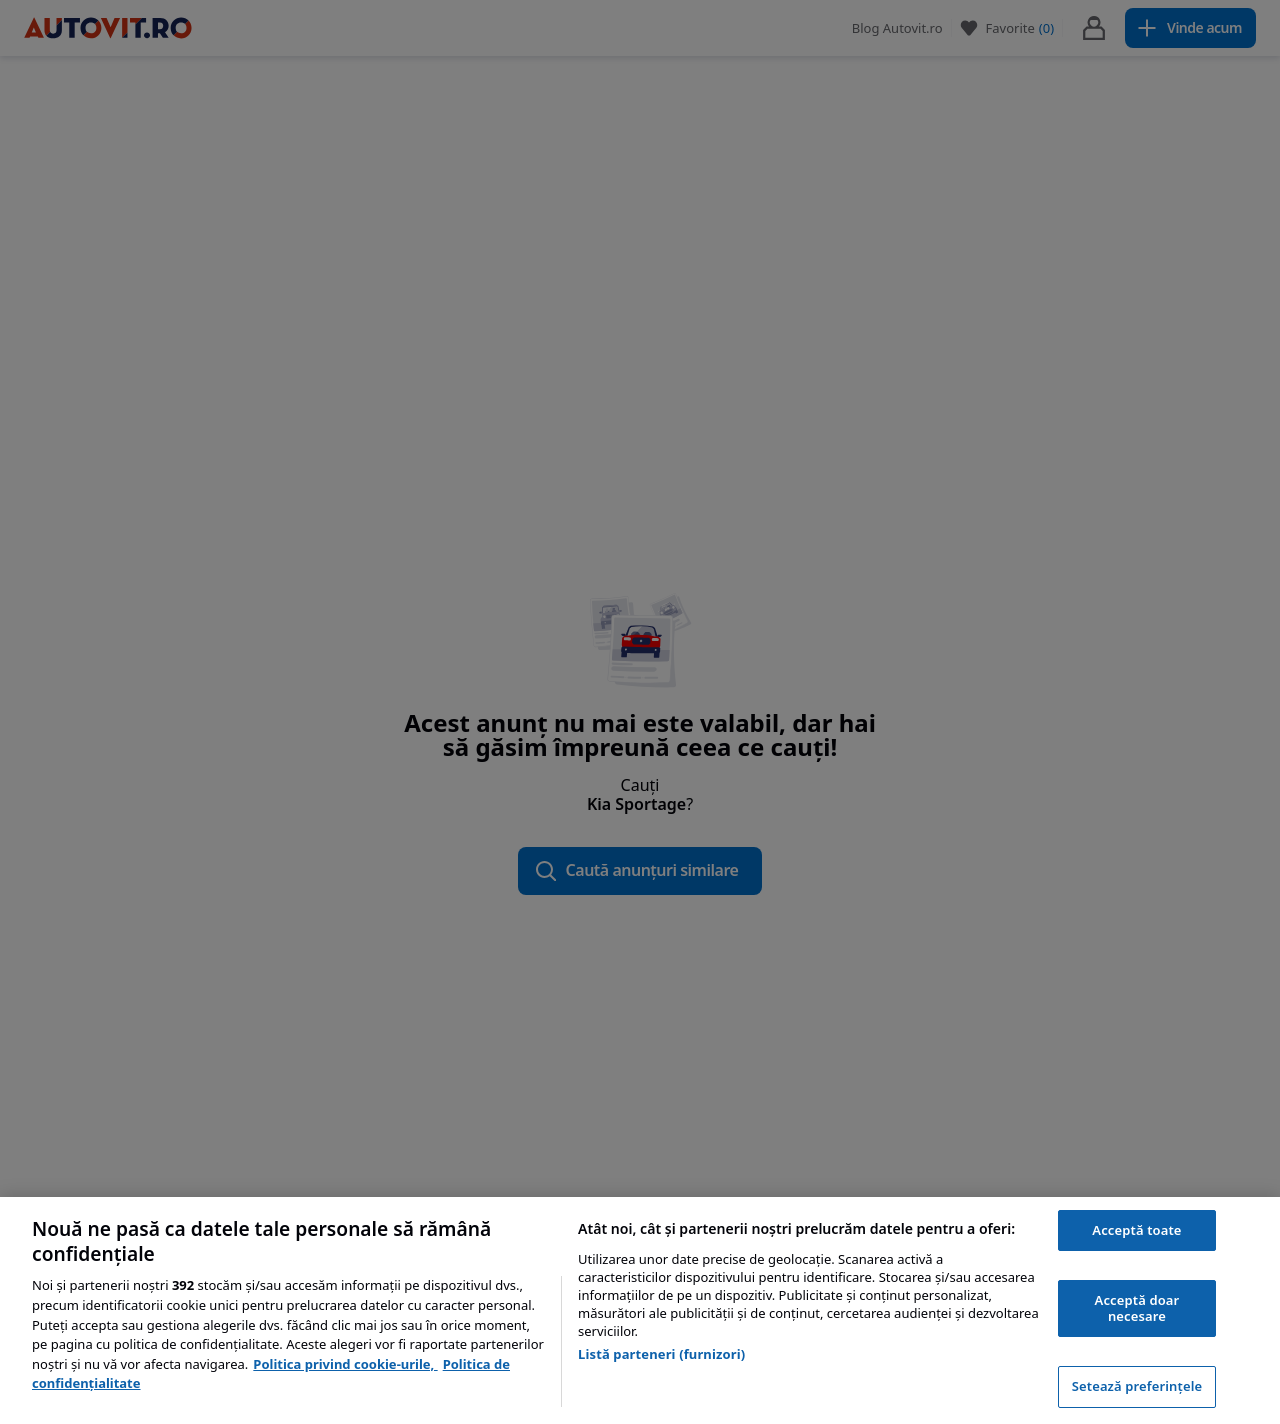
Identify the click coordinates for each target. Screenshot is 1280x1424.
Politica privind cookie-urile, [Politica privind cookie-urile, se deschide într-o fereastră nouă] (345, 1364)
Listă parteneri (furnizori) (661, 1354)
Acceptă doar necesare (1137, 1308)
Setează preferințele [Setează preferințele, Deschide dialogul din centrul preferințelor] (1137, 1386)
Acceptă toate (1136, 1230)
